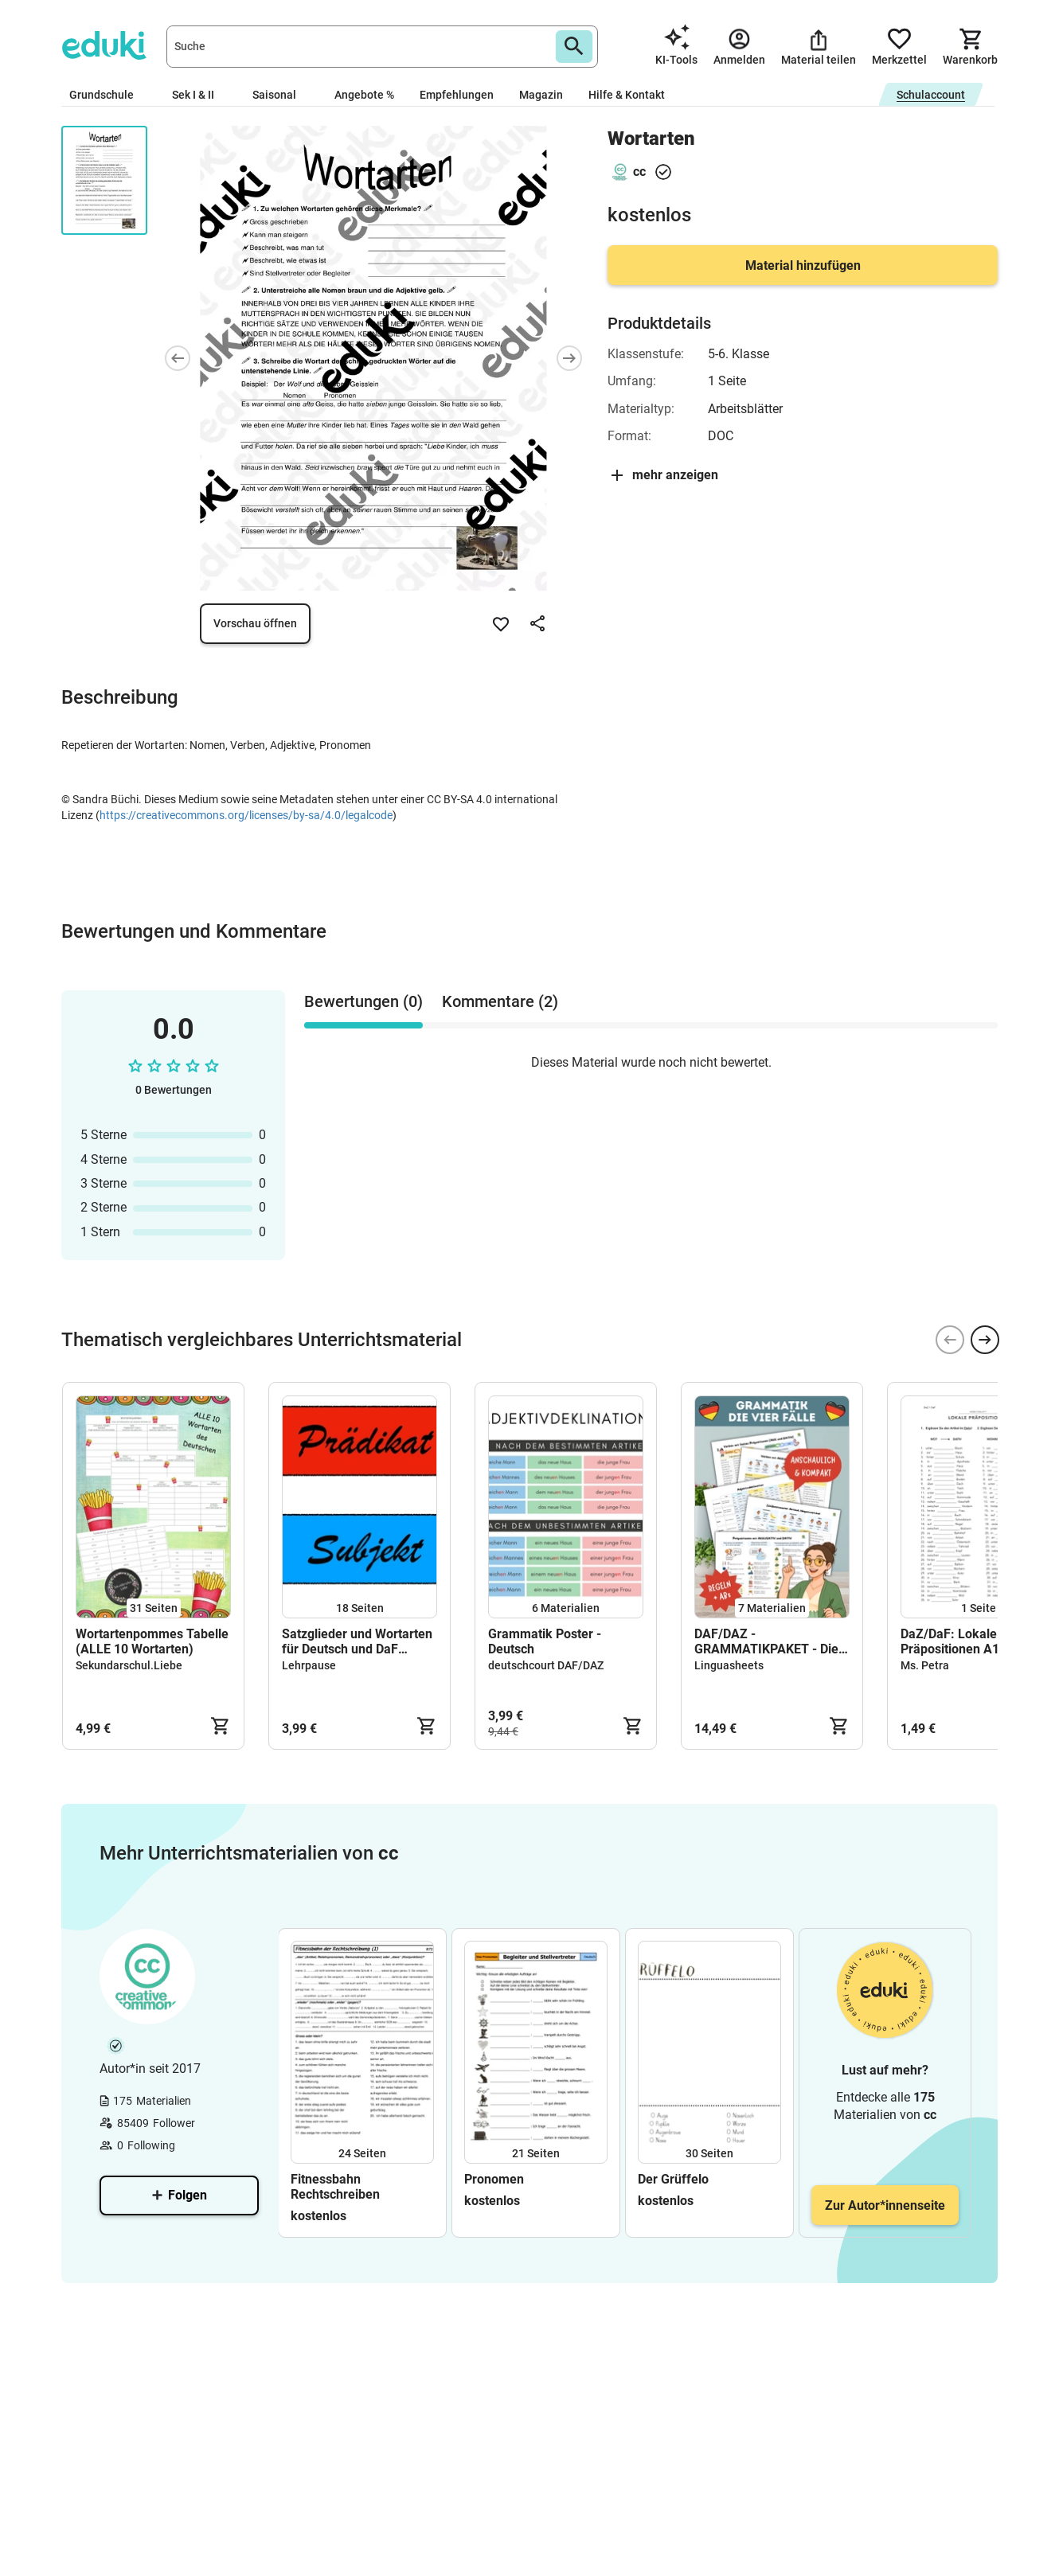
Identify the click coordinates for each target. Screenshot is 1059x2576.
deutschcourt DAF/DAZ (546, 1665)
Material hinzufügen (803, 265)
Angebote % (364, 94)
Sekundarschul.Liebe (129, 1665)
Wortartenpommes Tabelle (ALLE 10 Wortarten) (152, 1641)
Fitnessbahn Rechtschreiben (335, 2187)
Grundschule (108, 94)
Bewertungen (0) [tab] (363, 1001)
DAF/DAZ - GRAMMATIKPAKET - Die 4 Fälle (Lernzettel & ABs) (771, 1641)
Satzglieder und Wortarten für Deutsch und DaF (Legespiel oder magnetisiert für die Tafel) (357, 1641)
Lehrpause (309, 1665)
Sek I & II (199, 94)
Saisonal (280, 94)
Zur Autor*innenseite (885, 2205)
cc (639, 171)
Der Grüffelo (673, 2179)
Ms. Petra (925, 1665)
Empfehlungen (457, 94)
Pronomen (494, 2179)
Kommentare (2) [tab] (500, 1001)
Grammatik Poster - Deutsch (544, 1641)
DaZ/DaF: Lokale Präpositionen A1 (950, 1641)
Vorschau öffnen (255, 623)
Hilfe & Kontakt (626, 94)
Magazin (541, 94)
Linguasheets (729, 1665)
